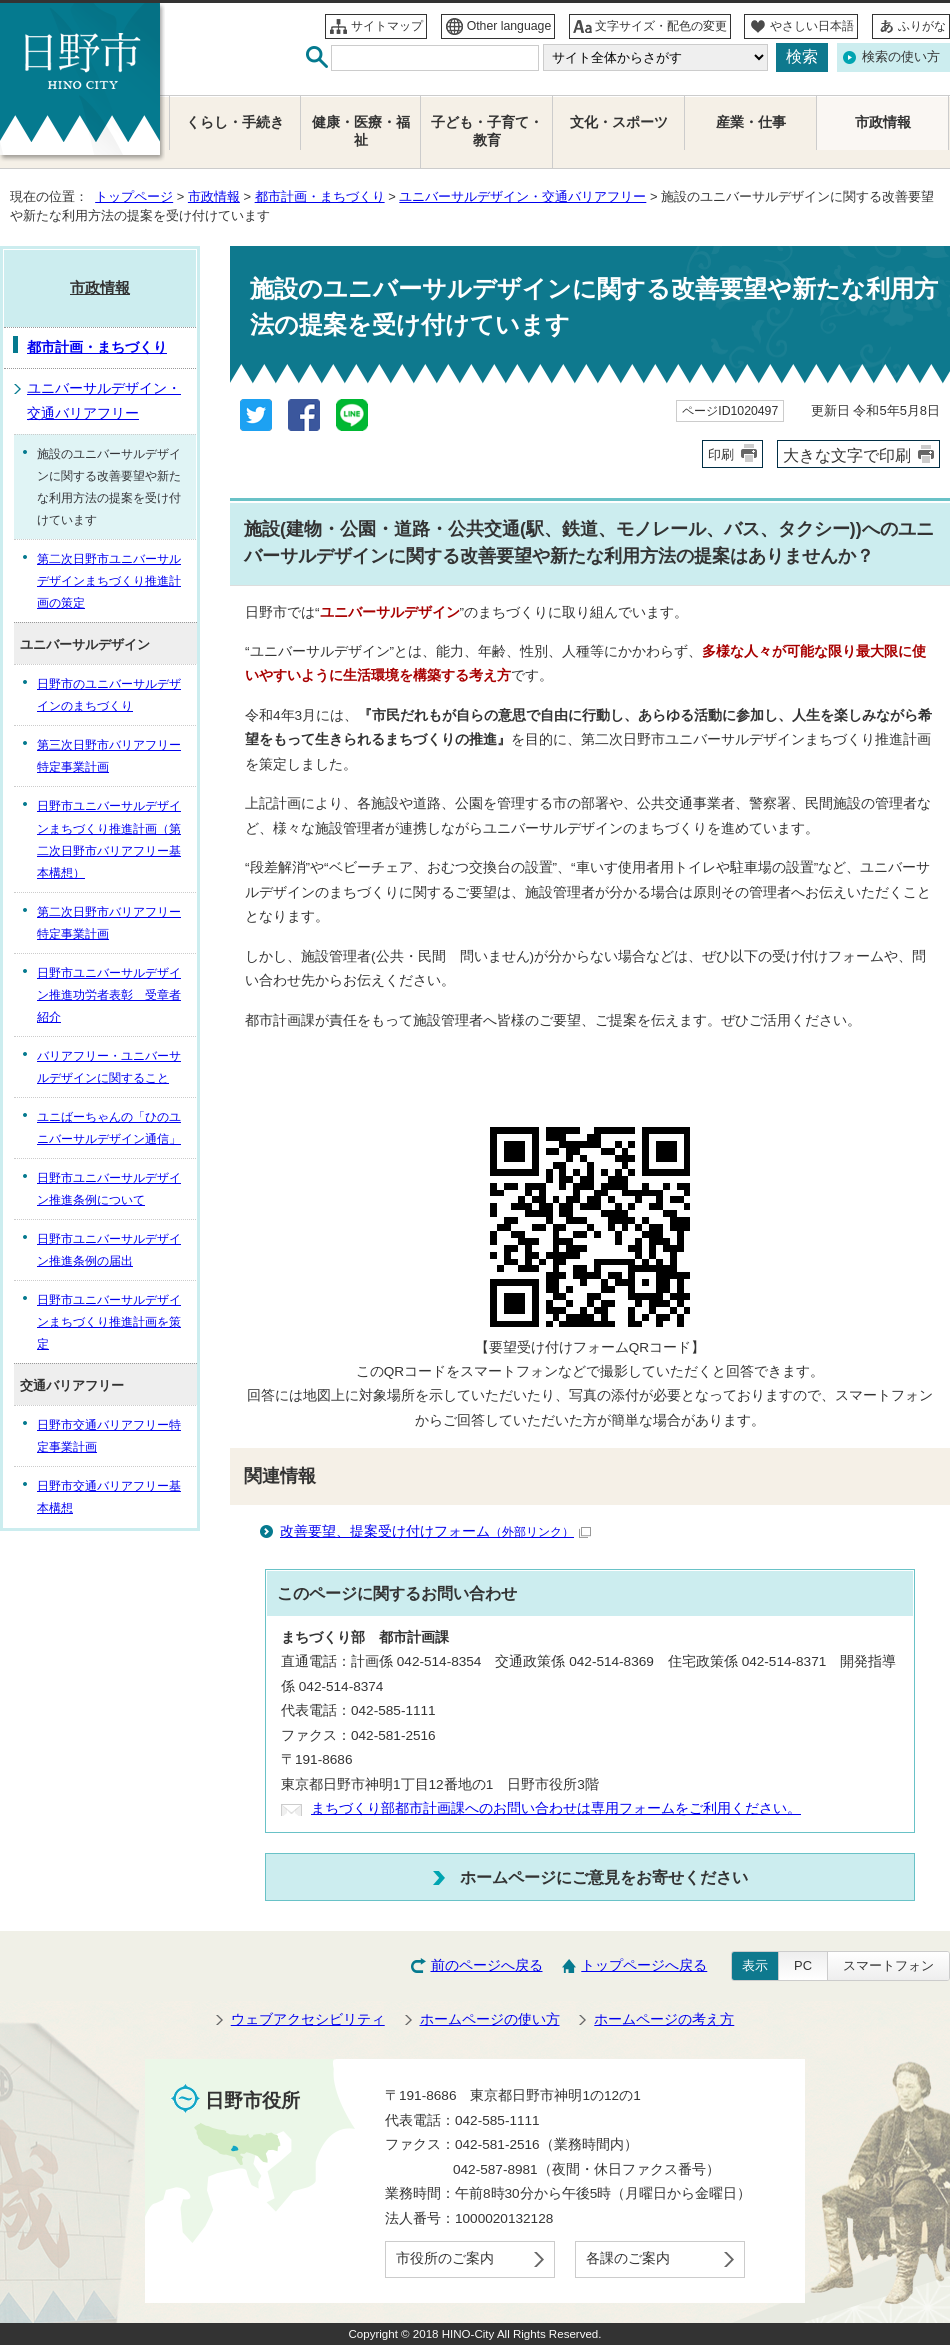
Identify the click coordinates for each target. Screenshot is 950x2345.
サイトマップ (387, 26)
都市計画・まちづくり (320, 196)
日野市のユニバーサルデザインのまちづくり (109, 695)
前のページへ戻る (487, 1965)
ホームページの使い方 (490, 2019)
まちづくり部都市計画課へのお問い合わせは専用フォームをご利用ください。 (556, 1808)
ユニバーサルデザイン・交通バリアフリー (522, 196)
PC (803, 1965)
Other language (509, 26)
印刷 (721, 454)
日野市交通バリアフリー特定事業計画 (109, 1436)
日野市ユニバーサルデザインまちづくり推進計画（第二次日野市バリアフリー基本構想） (109, 839)
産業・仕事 (751, 122)
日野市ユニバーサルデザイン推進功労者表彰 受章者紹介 (109, 995)
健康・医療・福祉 (361, 131)
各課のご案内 (628, 2258)
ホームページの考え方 (664, 2019)
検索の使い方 (901, 56)
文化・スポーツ (619, 122)
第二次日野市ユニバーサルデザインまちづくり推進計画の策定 (109, 581)
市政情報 (214, 196)
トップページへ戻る (644, 1965)
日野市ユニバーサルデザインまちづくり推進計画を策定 (109, 1322)
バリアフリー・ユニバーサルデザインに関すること (109, 1067)
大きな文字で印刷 (847, 455)
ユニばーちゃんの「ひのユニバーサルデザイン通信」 (109, 1128)
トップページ (134, 196)
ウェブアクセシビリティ (308, 2019)
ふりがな (922, 26)
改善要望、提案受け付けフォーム (435, 1531)
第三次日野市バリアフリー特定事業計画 (109, 756)
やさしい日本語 (812, 26)
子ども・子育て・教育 (487, 131)
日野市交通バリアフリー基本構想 (109, 1497)
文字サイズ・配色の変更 (661, 26)
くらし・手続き (235, 122)
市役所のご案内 (445, 2258)
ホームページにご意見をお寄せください (604, 1877)
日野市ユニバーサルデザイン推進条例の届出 (109, 1250)
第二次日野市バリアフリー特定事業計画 (109, 923)
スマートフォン (888, 1965)
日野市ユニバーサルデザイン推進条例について (109, 1189)
